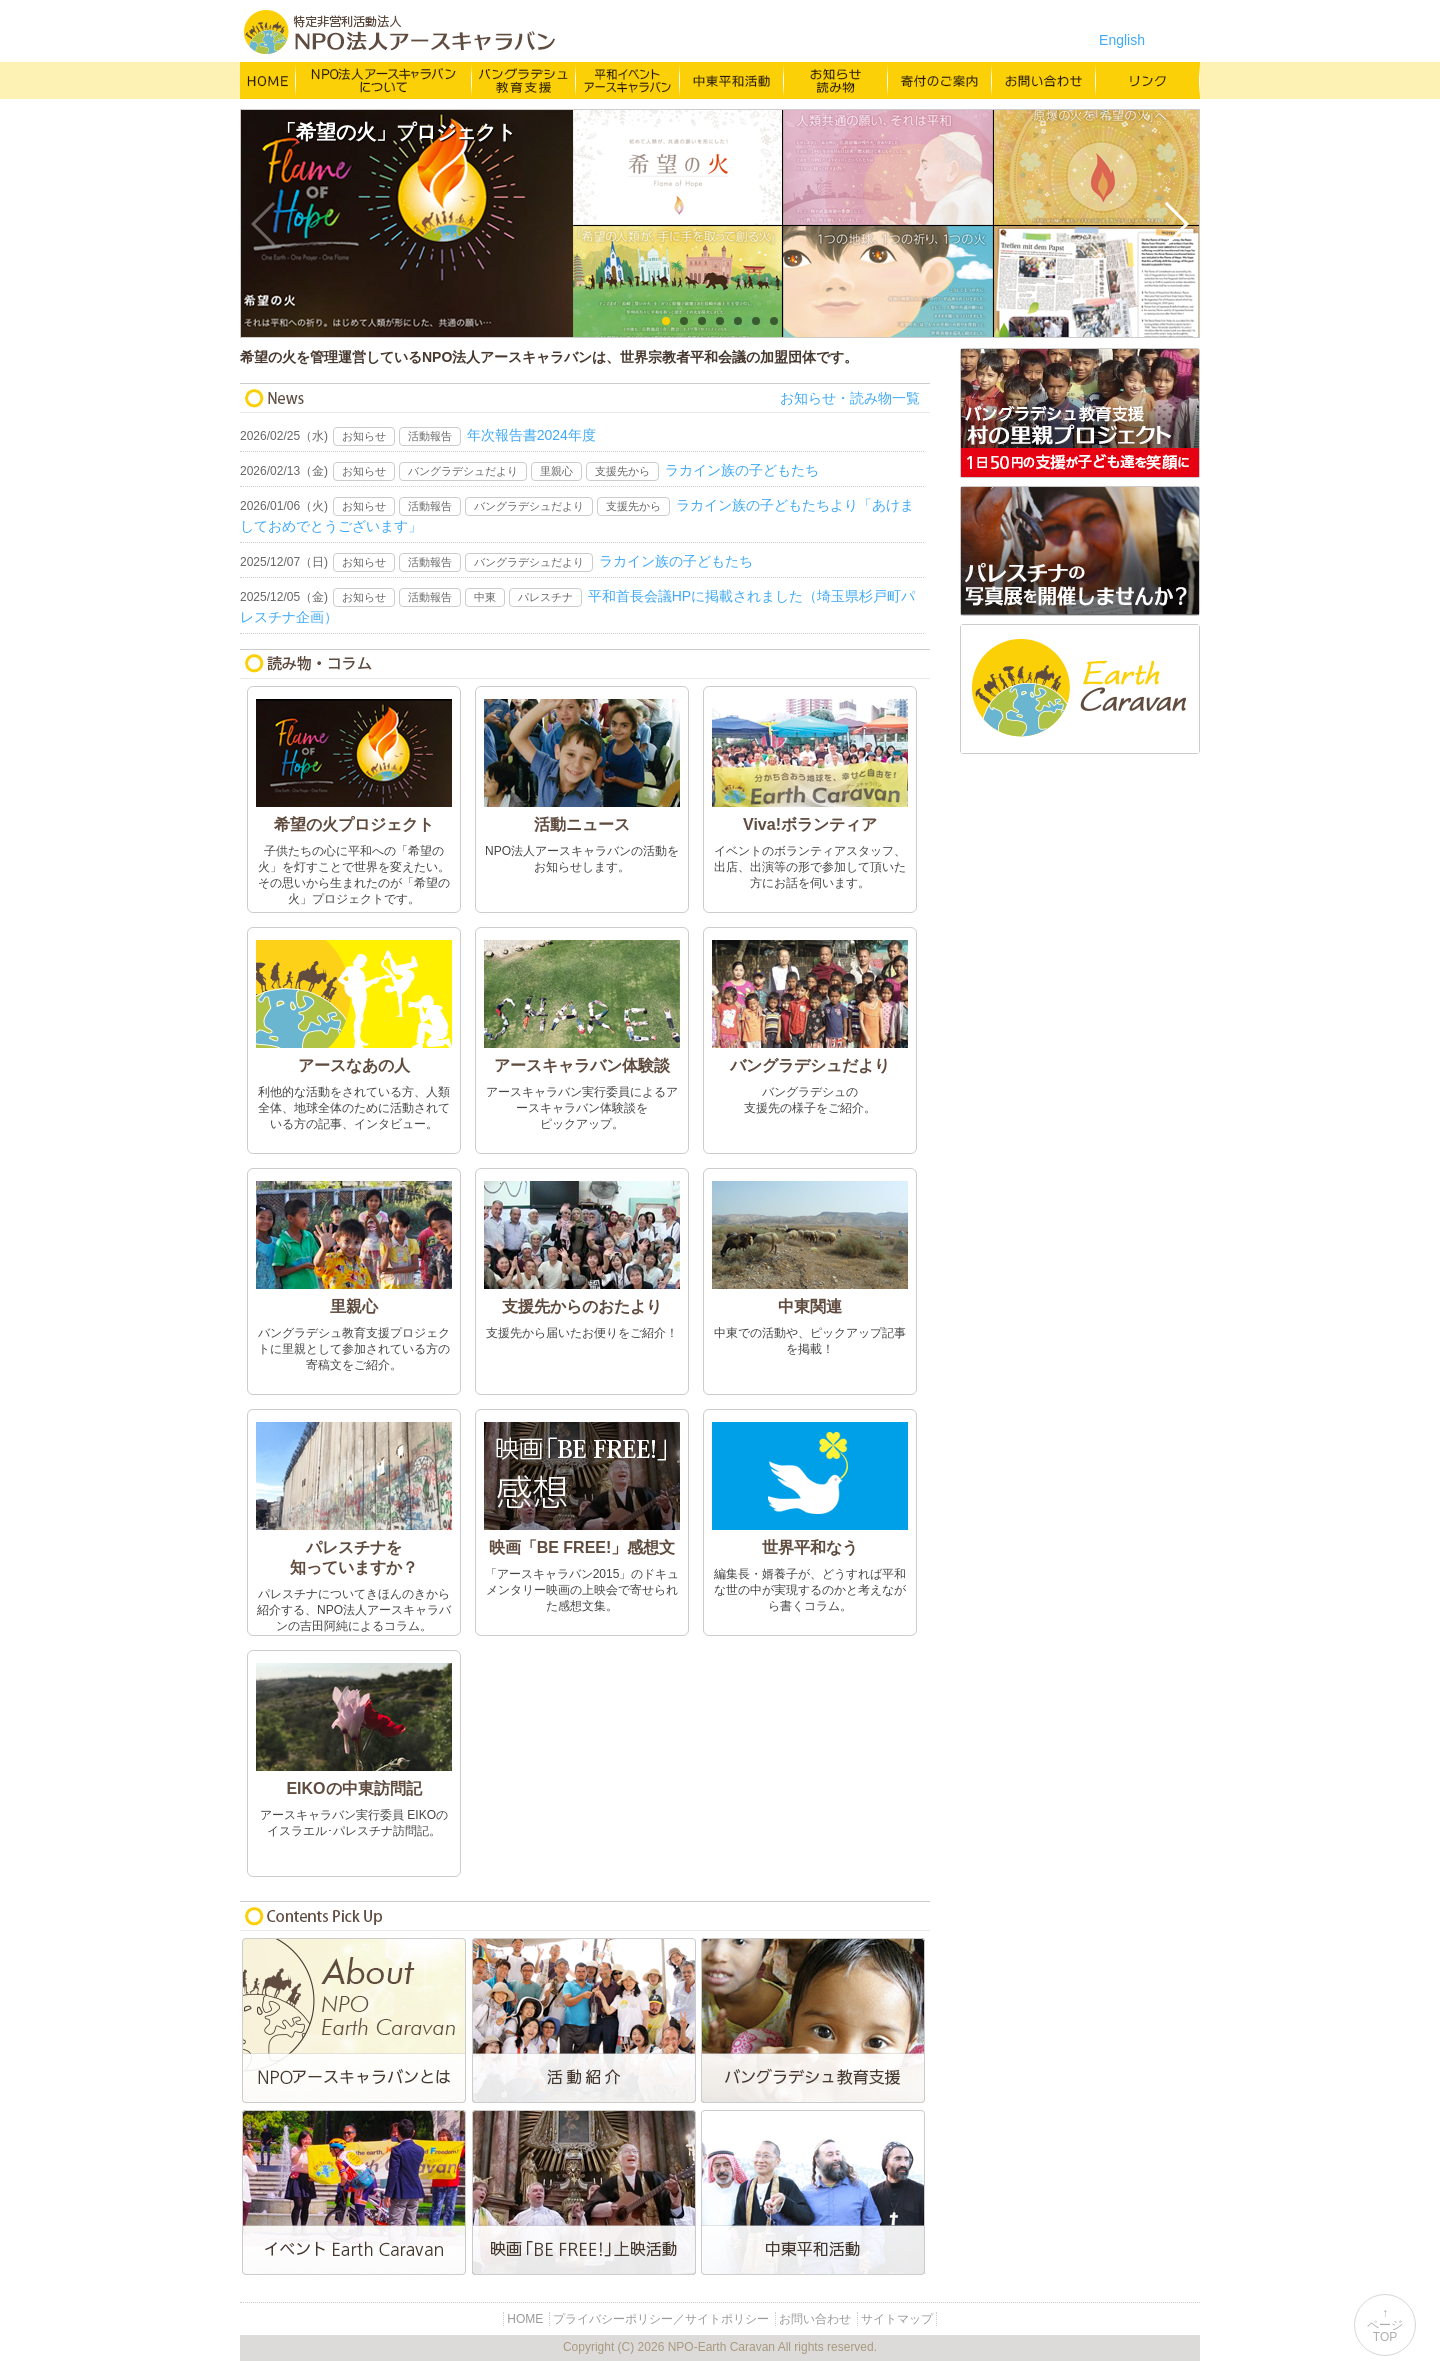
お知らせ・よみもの (836, 80)
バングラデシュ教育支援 (524, 80)
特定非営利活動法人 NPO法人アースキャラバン (399, 32)
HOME (268, 80)
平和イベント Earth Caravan (628, 80)
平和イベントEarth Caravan (355, 2192)
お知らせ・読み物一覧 (850, 398)
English (1122, 40)
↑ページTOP (1385, 2325)
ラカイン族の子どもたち (742, 470)
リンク (1148, 80)
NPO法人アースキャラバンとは (355, 2020)
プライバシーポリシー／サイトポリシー (661, 2319)
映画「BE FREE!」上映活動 (585, 2192)
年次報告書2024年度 (531, 435)
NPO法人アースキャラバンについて (384, 80)
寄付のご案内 (940, 80)
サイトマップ (897, 2319)
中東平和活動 (732, 80)
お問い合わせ (1044, 80)
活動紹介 (585, 2020)
